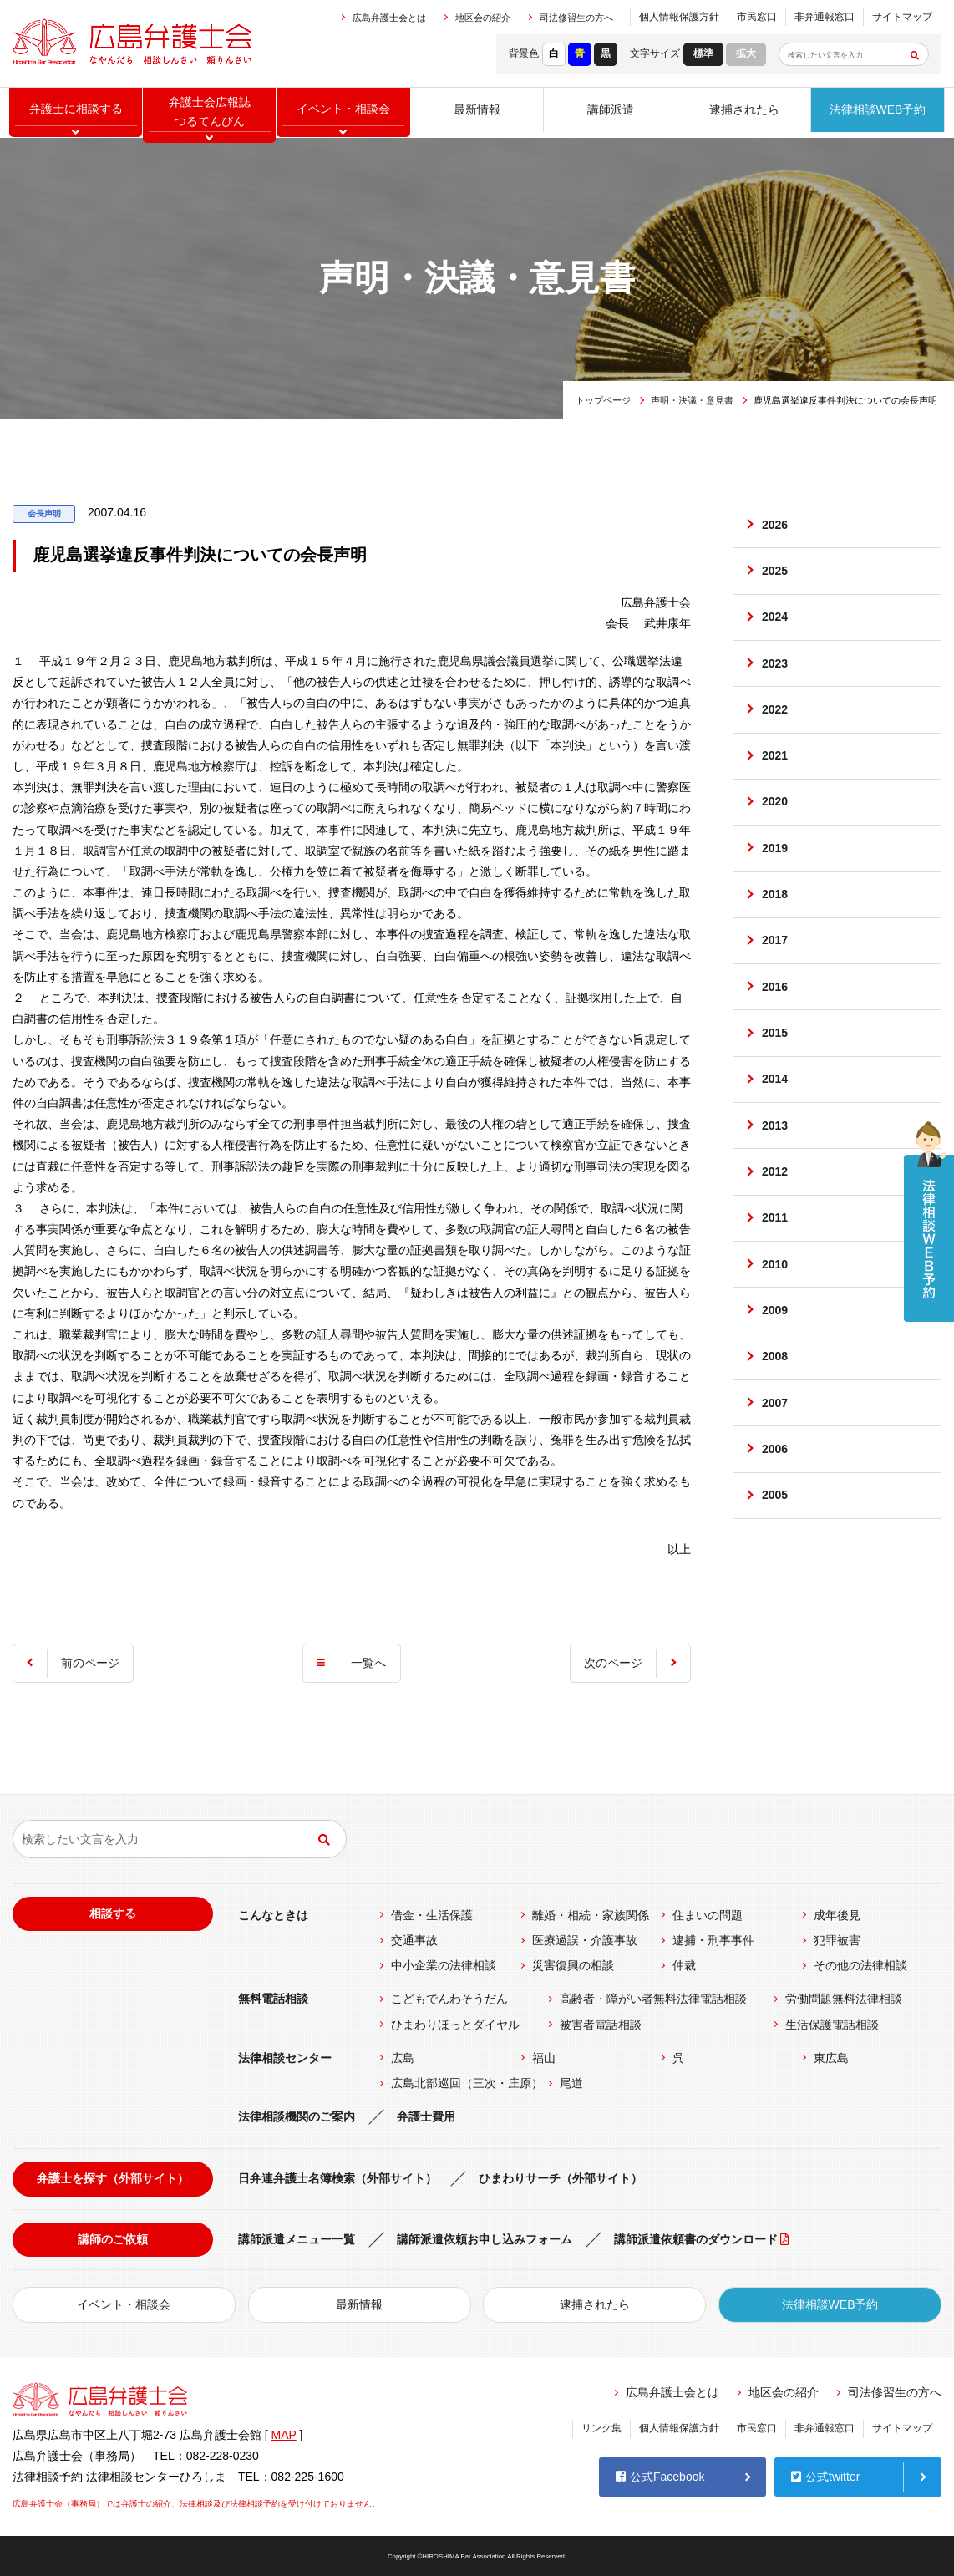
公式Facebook (660, 2474)
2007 (776, 1483)
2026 (776, 527)
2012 (776, 1231)
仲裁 (684, 1965)
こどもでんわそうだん (449, 1998)
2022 (776, 728)
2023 (776, 678)
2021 (776, 778)
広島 (402, 2058)
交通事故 (414, 1940)
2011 (776, 1281)
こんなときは (273, 1915)
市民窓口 (757, 17)
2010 (776, 1332)
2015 (776, 1080)
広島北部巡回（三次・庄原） (467, 2083)
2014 (776, 1130)
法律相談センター (285, 2058)
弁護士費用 (426, 2116)
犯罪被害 (837, 1940)
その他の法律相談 (860, 1965)
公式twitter (825, 2474)
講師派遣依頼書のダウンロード (696, 2239)
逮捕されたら (744, 112)
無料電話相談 (273, 1998)
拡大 (746, 53)
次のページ (610, 1662)
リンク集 (601, 2428)
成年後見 (837, 1915)
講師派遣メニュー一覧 (296, 2239)
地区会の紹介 (482, 18)
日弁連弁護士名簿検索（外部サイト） (337, 2178)
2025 (776, 577)
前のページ (92, 1662)
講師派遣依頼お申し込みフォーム (484, 2239)
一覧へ (368, 1662)
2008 (776, 1432)
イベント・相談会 (123, 2304)
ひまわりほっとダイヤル (455, 2024)
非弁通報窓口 (824, 17)
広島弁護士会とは (389, 18)
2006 (776, 1533)
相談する (112, 1913)
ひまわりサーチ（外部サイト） (560, 2178)
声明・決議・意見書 (692, 400)
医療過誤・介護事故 (584, 1940)
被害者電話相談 (601, 2024)
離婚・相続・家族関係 (590, 1915)
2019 (776, 879)
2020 (776, 829)
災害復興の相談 (573, 1965)
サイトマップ (902, 17)
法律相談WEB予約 (878, 112)
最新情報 (477, 112)
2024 (776, 627)
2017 (776, 980)
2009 (776, 1382)
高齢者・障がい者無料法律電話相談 (653, 1998)
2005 (776, 1583)
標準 (703, 53)
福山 (544, 2058)
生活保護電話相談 (832, 2024)
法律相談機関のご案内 (296, 2116)
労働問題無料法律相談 (843, 1998)
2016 (776, 1030)
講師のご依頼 (113, 2239)
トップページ (603, 400)
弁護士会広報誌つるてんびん (210, 113)
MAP (284, 2434)
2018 (776, 930)
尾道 (571, 2083)
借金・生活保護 (432, 1915)
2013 (776, 1180)
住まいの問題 (707, 1915)
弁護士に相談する (76, 112)
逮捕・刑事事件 (713, 1940)
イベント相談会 (343, 112)
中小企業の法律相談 (443, 1965)
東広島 (831, 2058)
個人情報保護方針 (679, 17)
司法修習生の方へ (576, 18)
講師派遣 (610, 112)
